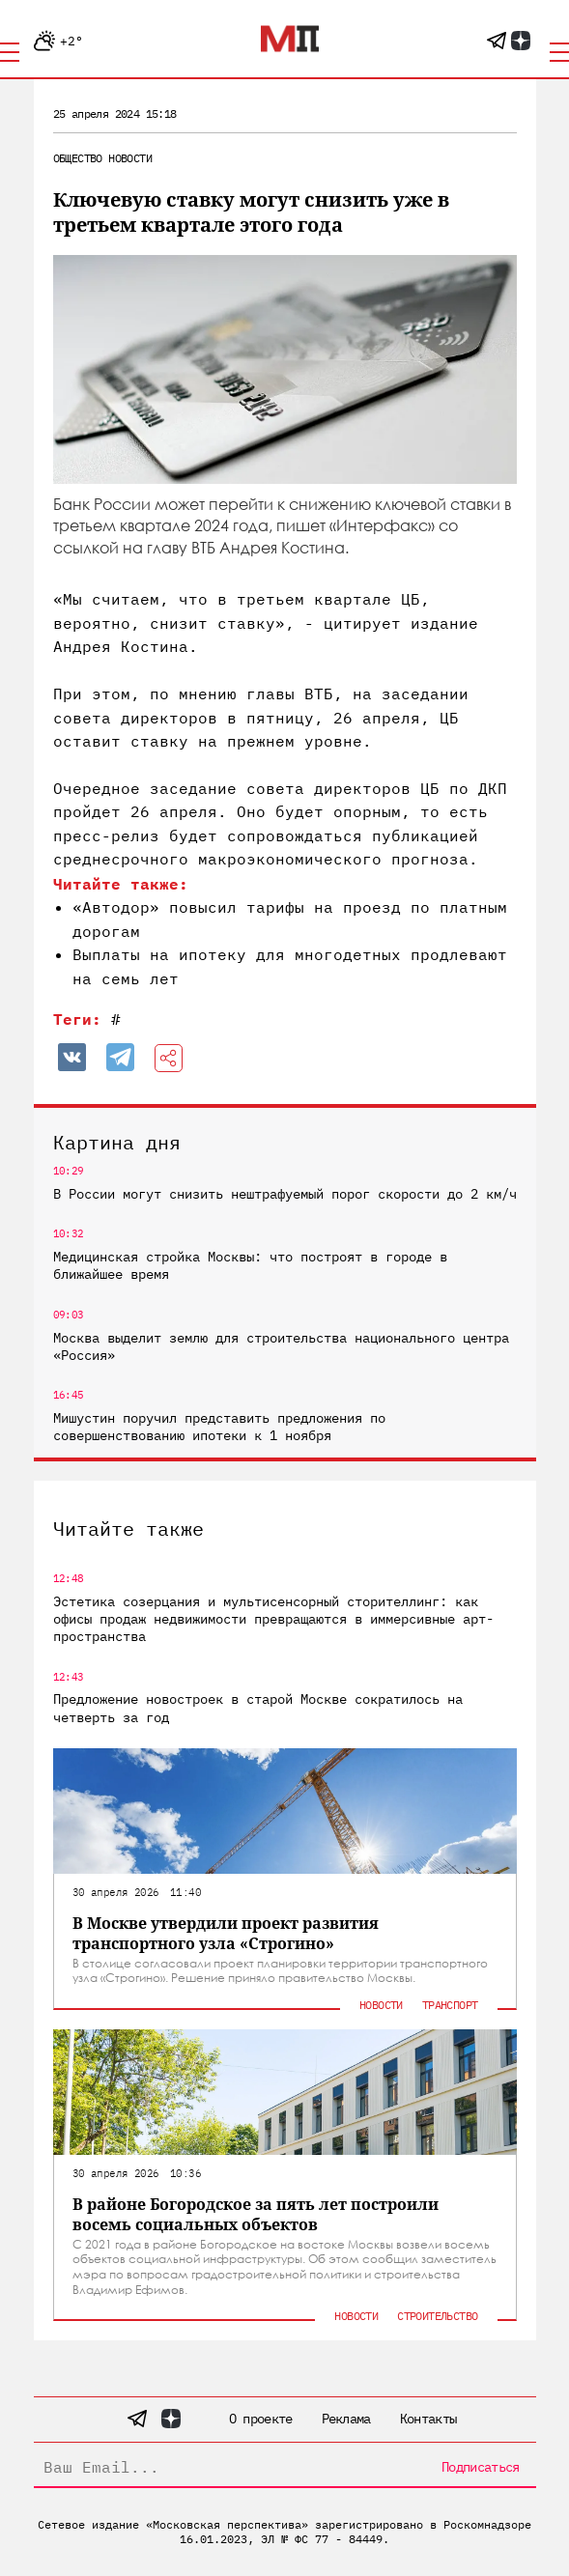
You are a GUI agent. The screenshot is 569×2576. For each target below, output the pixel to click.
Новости (130, 158)
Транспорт (450, 2004)
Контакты (428, 2418)
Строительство (437, 2315)
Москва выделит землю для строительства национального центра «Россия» (281, 1346)
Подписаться (480, 2467)
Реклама (346, 2418)
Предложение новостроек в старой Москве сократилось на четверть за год (258, 1707)
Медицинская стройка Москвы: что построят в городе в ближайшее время (250, 1265)
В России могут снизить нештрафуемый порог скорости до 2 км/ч (285, 1194)
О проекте (261, 2418)
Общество (77, 158)
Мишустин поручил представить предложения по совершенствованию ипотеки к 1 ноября (219, 1426)
